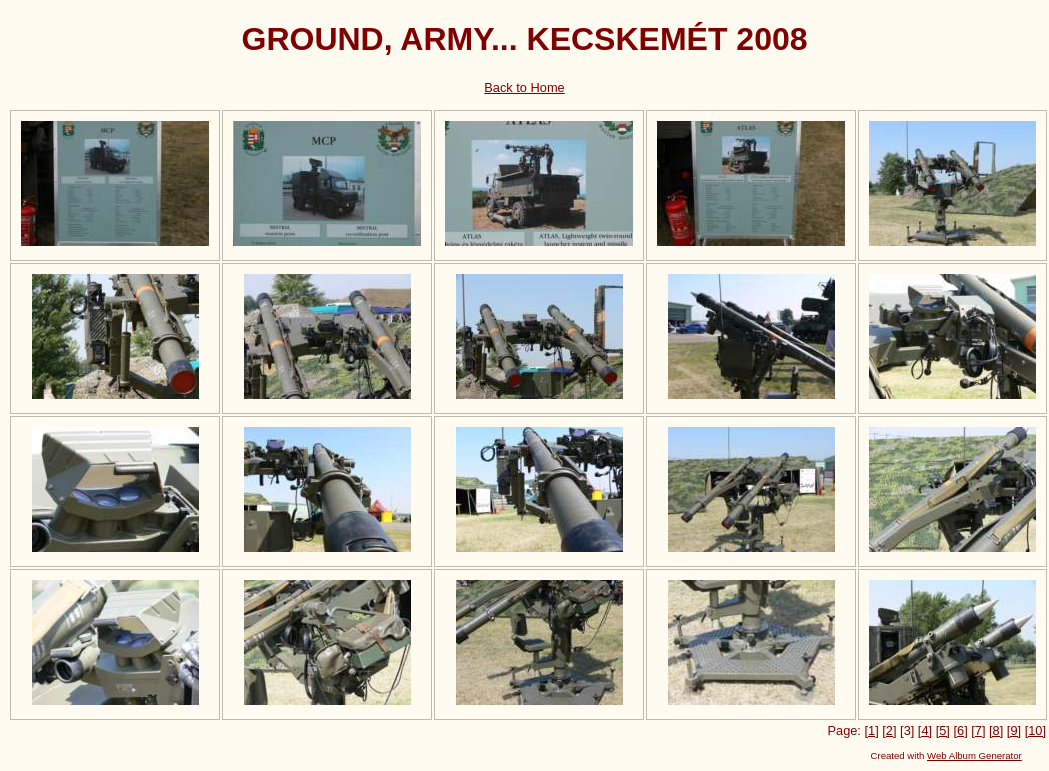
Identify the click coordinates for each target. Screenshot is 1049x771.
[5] (943, 730)
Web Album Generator (974, 755)
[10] (1035, 730)
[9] (1014, 730)
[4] (925, 730)
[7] (978, 730)
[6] (960, 730)
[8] (996, 730)
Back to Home (524, 87)
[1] (871, 730)
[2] (889, 730)
